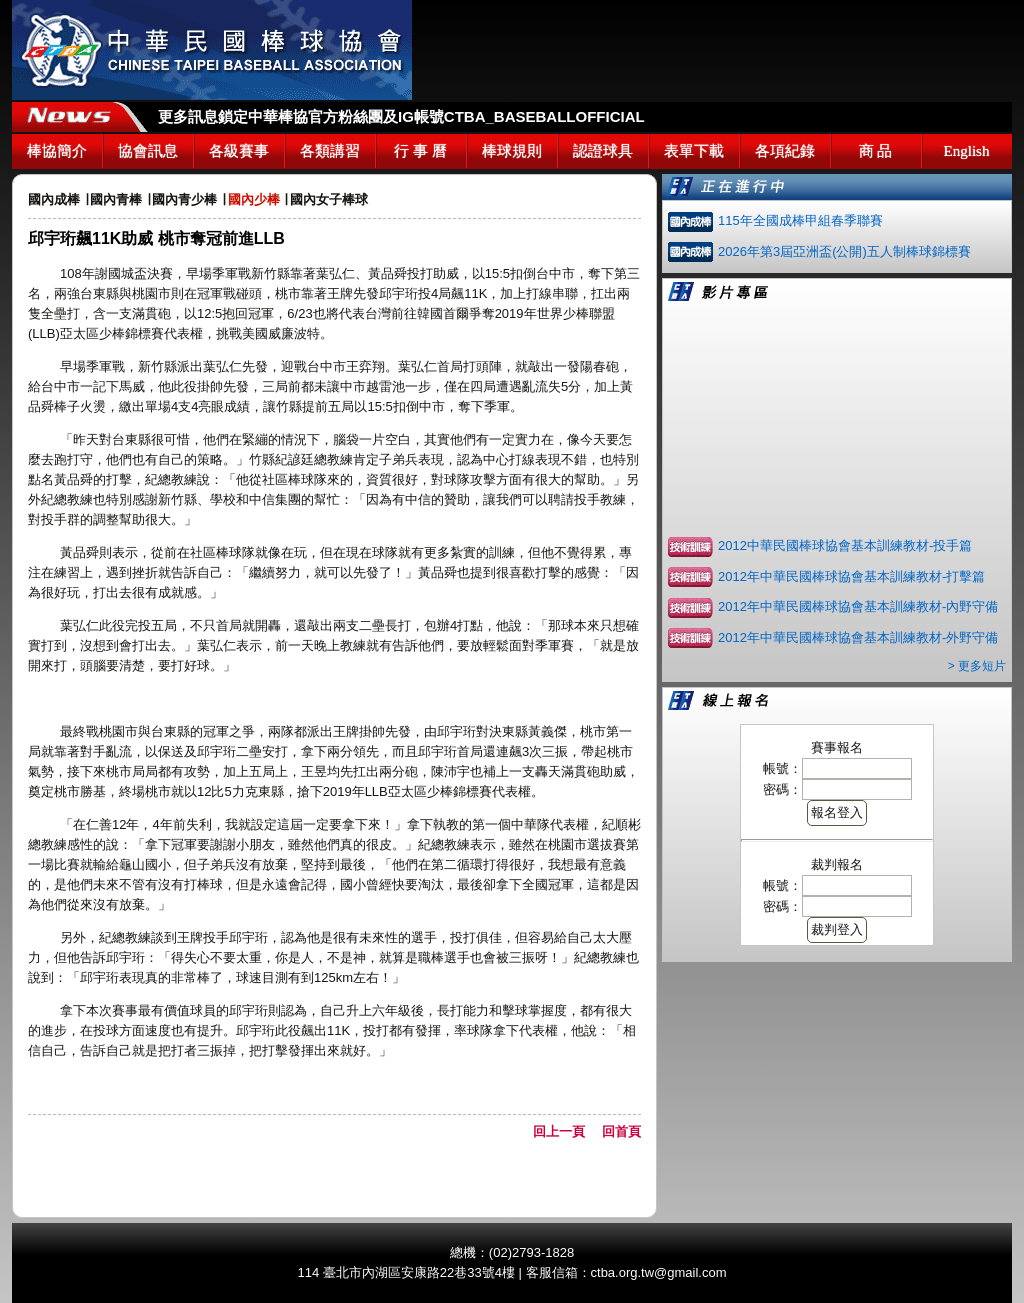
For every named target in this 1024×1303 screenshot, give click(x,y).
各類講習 (330, 151)
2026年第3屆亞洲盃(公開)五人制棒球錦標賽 (844, 251)
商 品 (876, 151)
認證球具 (603, 151)
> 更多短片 (977, 666)
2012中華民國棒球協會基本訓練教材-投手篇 (845, 545)
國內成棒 (54, 199)
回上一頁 (565, 1131)
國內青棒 (116, 199)
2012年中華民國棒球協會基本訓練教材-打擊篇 (851, 576)
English (967, 151)
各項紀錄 (785, 151)
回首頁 (621, 1131)
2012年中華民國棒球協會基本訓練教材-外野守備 (858, 637)
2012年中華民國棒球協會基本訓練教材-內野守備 (858, 606)
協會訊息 (148, 151)
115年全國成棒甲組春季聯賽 (800, 220)
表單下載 (694, 151)
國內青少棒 (184, 199)
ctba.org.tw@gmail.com (659, 1272)
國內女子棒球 (329, 199)
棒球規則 (512, 151)
